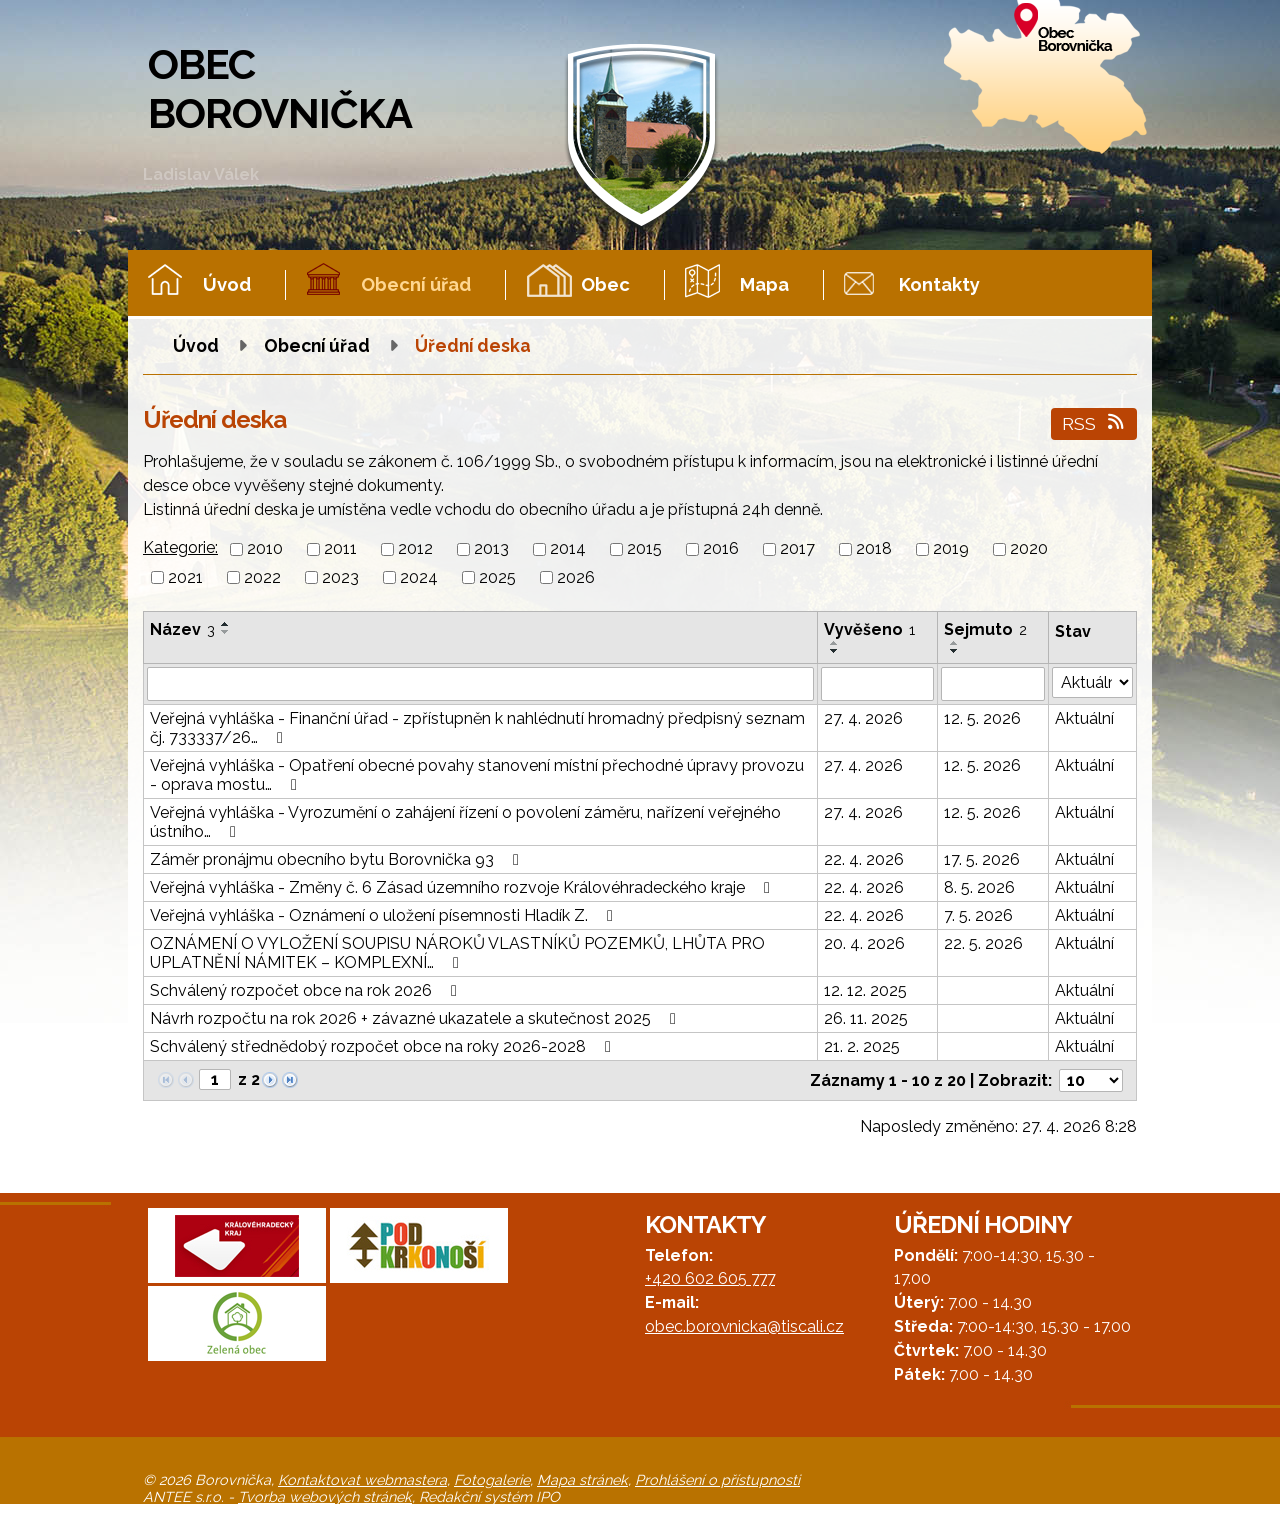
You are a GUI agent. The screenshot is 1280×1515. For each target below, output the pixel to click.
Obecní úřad (416, 284)
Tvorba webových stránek (325, 1496)
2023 (340, 577)
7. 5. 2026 (978, 915)
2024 (419, 577)
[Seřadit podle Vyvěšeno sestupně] (835, 651)
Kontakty (939, 284)
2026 (576, 577)
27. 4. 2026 (863, 718)
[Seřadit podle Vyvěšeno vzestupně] (835, 643)
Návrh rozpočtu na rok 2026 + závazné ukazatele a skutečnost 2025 (416, 1018)
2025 (497, 577)
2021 (185, 577)
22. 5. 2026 (983, 943)
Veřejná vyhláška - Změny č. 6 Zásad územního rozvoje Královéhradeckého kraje (463, 887)
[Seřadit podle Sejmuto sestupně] (955, 651)
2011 (340, 549)
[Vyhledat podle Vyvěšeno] (877, 684)
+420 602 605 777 (710, 1278)
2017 (797, 549)
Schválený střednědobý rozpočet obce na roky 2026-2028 (384, 1046)
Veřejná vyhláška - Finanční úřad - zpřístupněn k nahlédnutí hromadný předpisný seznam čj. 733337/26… (477, 728)
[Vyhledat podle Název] (480, 684)
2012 (415, 549)
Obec (605, 284)
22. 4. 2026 (864, 859)
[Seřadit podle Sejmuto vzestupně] (955, 643)
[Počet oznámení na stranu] (1091, 1080)
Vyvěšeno (869, 629)
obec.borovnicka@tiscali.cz (744, 1326)
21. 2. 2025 (862, 1046)
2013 (491, 549)
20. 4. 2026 (864, 943)
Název (182, 629)
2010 (265, 549)
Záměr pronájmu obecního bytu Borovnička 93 (338, 859)
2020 (1029, 549)
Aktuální (1084, 718)
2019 (951, 549)
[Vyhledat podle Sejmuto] (993, 684)
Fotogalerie (492, 1479)
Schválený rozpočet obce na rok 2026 (307, 990)
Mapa (764, 284)
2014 (568, 549)
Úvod (227, 284)
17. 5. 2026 (982, 859)
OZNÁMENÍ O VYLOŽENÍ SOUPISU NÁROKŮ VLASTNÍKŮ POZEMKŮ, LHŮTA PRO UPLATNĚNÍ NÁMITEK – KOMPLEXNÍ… (457, 953)
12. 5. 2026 (982, 718)
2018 (874, 549)
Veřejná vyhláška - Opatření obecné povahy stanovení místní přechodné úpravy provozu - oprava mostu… (477, 775)
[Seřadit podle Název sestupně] (226, 632)
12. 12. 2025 (865, 990)
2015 (644, 549)
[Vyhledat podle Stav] (1092, 682)
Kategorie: (180, 547)
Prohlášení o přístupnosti (717, 1479)
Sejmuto (985, 629)
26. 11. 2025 (866, 1018)
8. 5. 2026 (979, 887)
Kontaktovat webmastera (362, 1479)
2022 (262, 577)
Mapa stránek (582, 1479)
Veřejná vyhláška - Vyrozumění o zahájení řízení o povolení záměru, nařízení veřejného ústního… (465, 822)
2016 (721, 549)
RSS (1094, 423)
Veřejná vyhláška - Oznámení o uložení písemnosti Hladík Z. (385, 915)
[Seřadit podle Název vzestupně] (226, 624)
